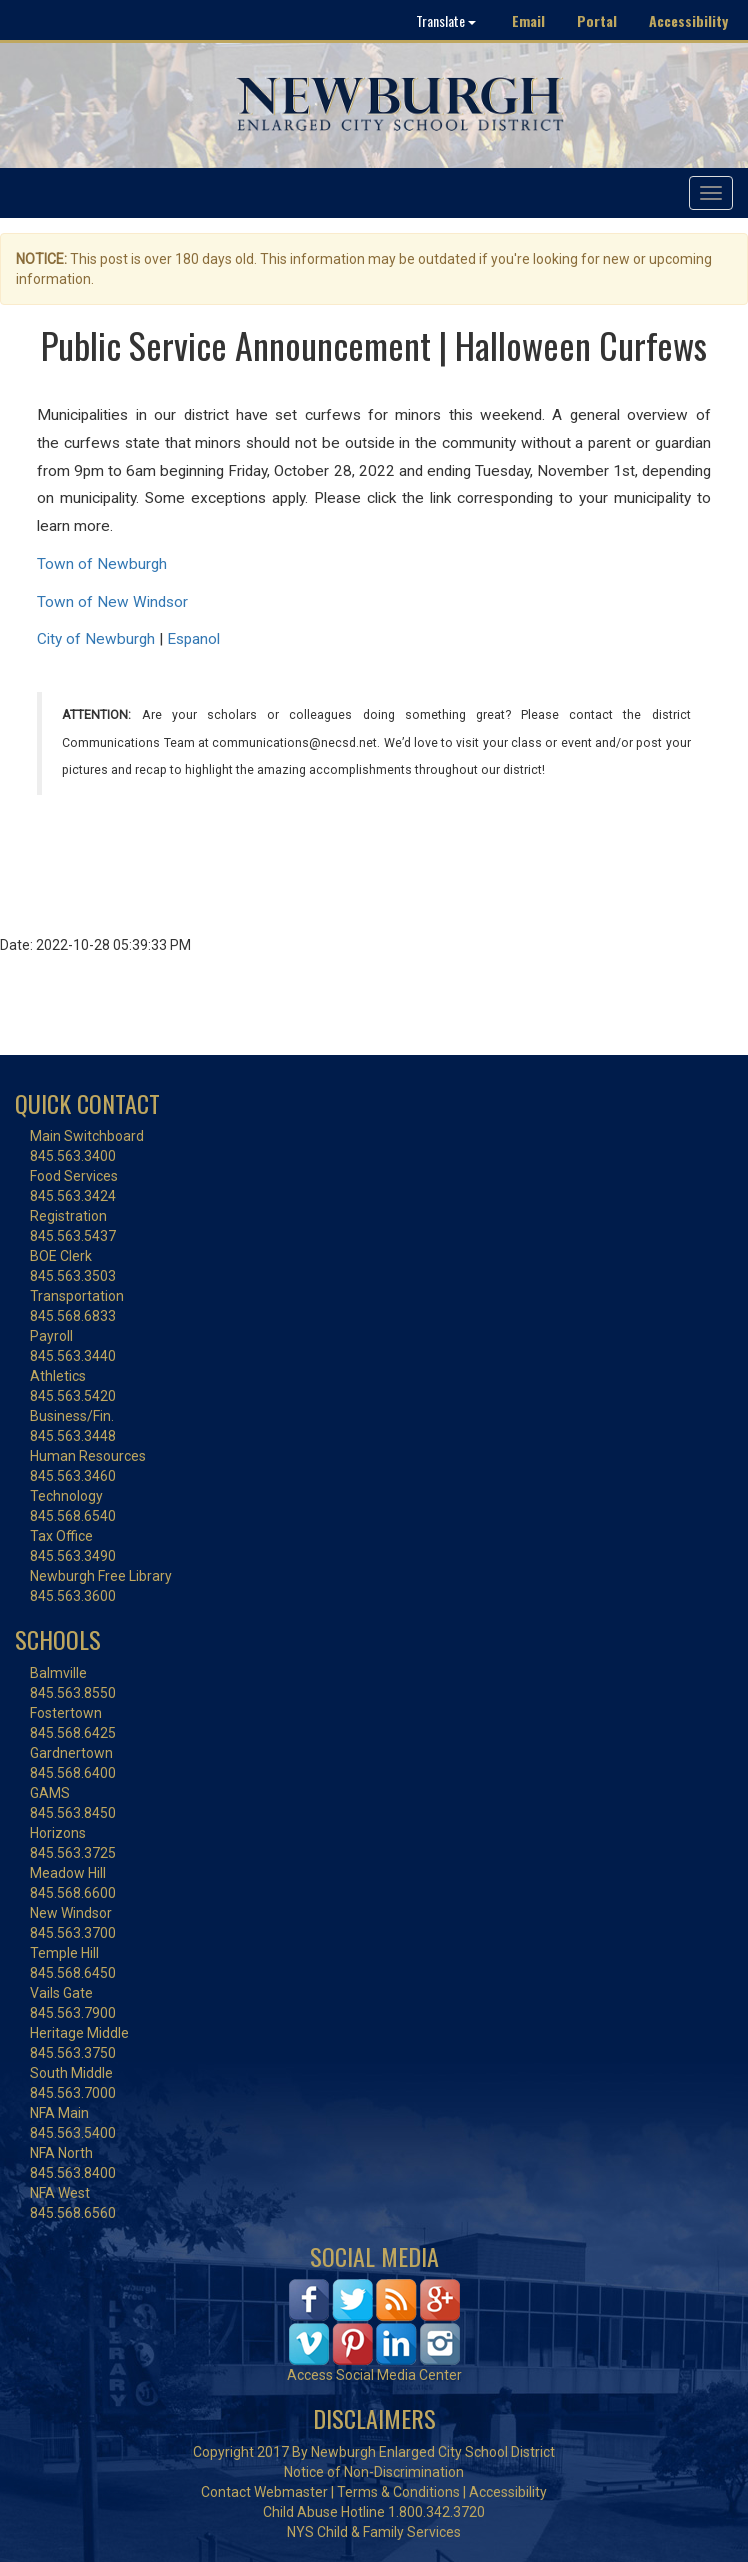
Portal (597, 20)
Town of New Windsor (112, 602)
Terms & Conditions (398, 2492)
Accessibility (688, 20)
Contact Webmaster (264, 2492)
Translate (446, 20)
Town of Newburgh (102, 564)
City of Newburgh (96, 639)
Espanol (193, 639)
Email (528, 20)
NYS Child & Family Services (374, 2532)
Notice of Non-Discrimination (374, 2472)
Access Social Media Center (374, 2375)
